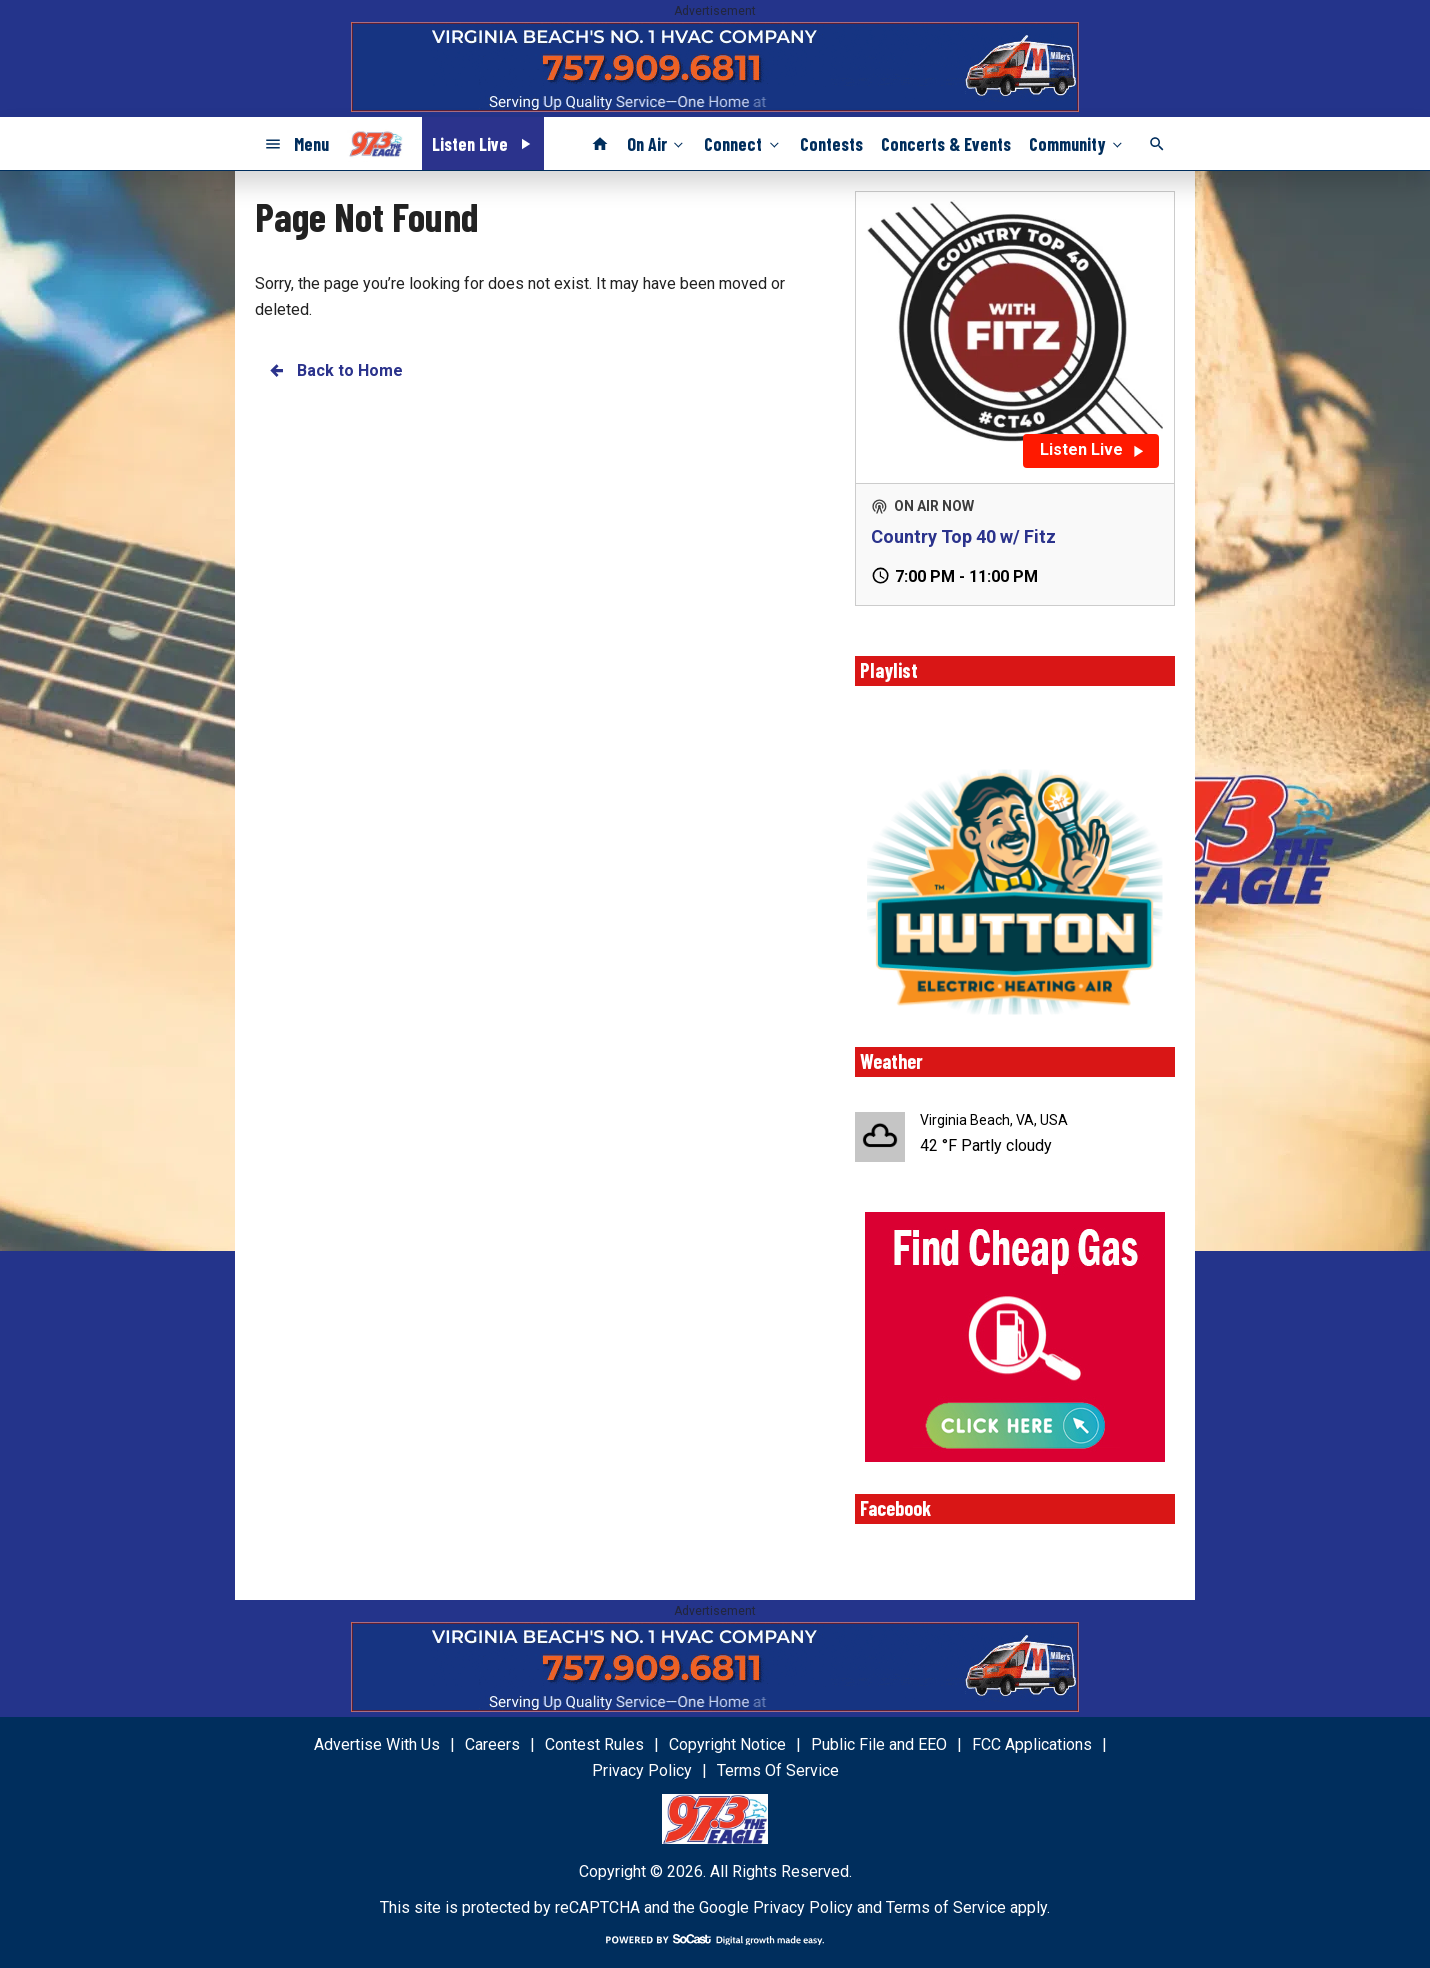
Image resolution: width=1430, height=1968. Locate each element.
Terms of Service (946, 1907)
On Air (657, 143)
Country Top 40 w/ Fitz (963, 536)
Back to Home (335, 370)
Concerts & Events (946, 144)
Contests (831, 144)
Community (1077, 143)
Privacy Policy (803, 1907)
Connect (743, 143)
